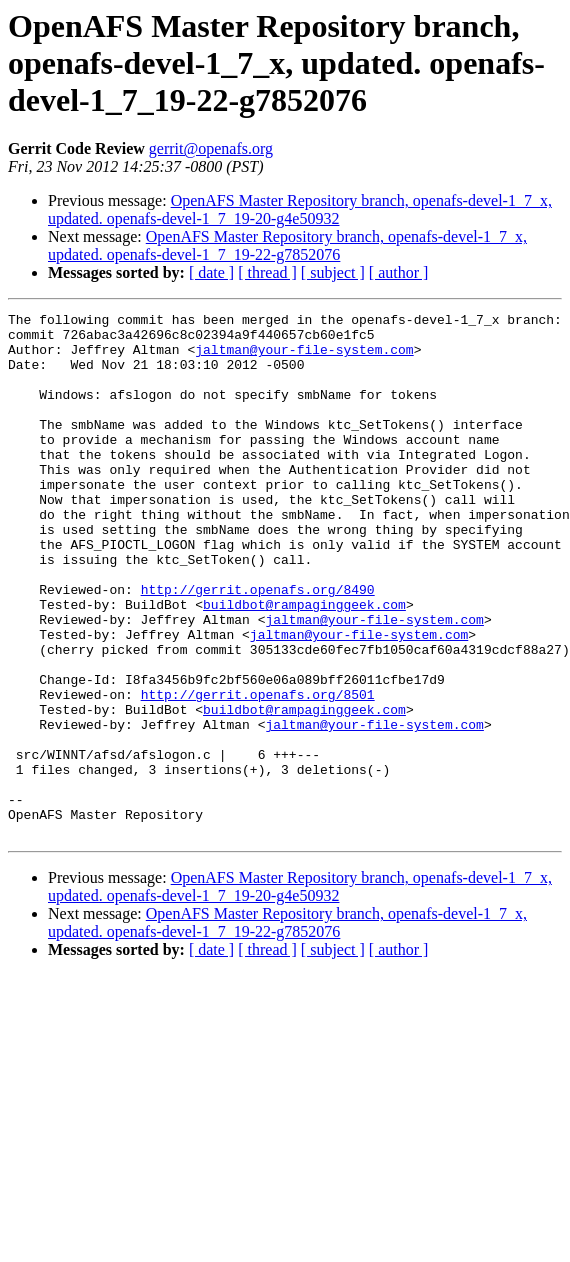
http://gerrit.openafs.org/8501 (258, 772)
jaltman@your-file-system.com (304, 358)
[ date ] (211, 272)
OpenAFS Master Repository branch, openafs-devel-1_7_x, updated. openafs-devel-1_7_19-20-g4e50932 (300, 209)
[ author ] (399, 272)
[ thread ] (267, 272)
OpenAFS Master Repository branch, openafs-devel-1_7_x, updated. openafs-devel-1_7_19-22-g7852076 (287, 245)
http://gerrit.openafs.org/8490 (258, 646)
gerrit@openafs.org (211, 148)
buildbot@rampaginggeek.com (304, 664)
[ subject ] (333, 272)
